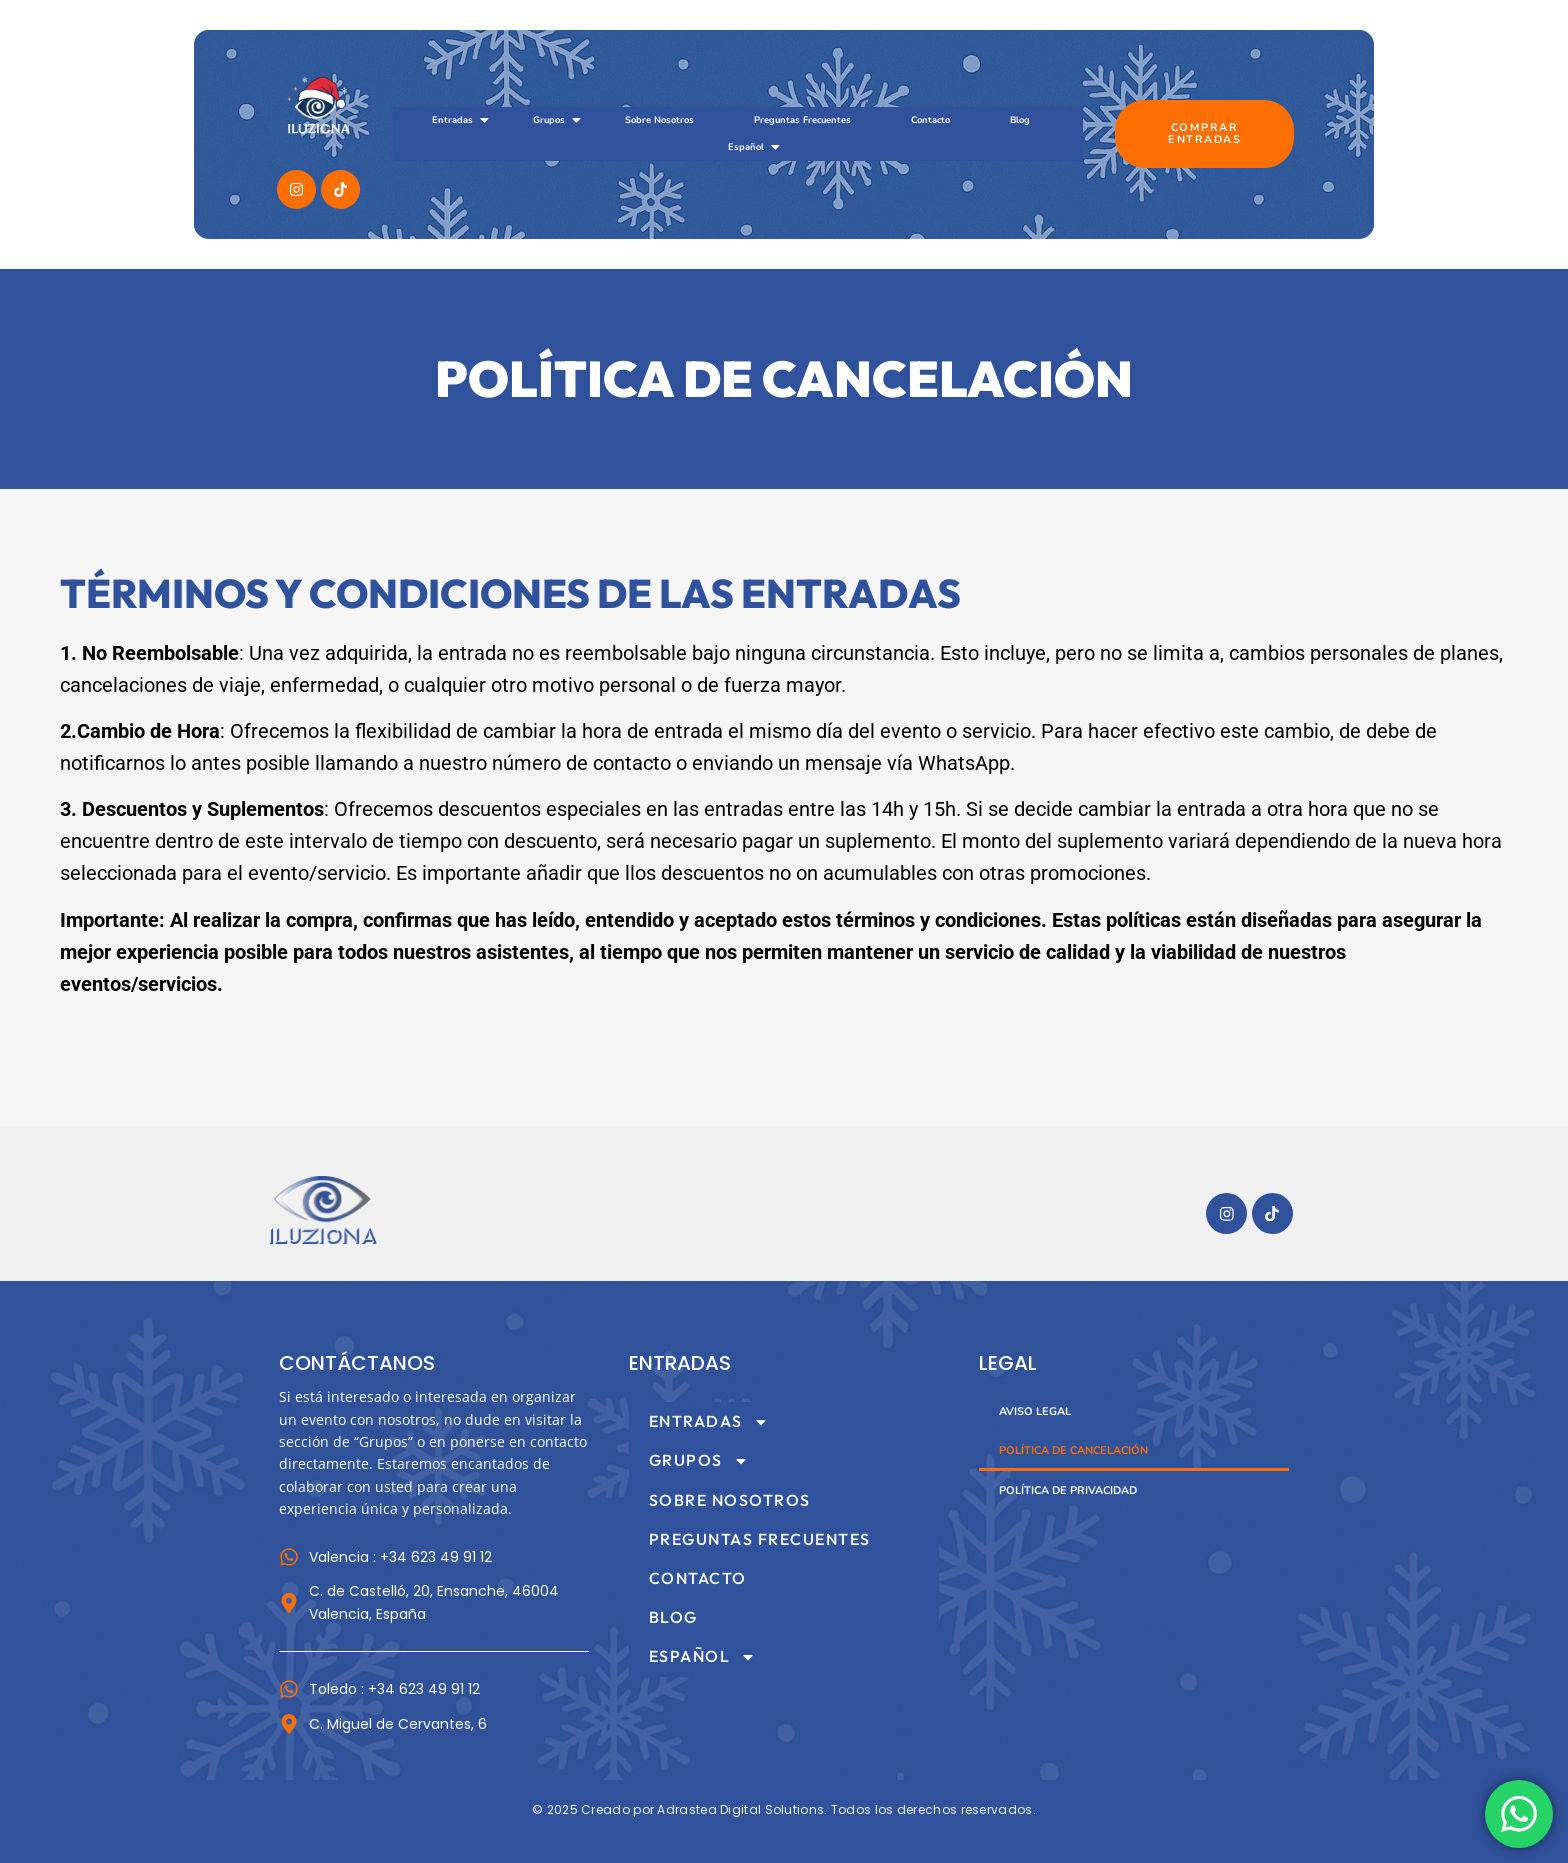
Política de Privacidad (1068, 1490)
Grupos (556, 120)
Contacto (930, 119)
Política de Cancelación (1073, 1450)
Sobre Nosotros (659, 119)
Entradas (460, 120)
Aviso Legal (1035, 1411)
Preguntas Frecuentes (802, 119)
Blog (1020, 119)
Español (753, 147)
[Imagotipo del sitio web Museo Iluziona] (323, 1210)
